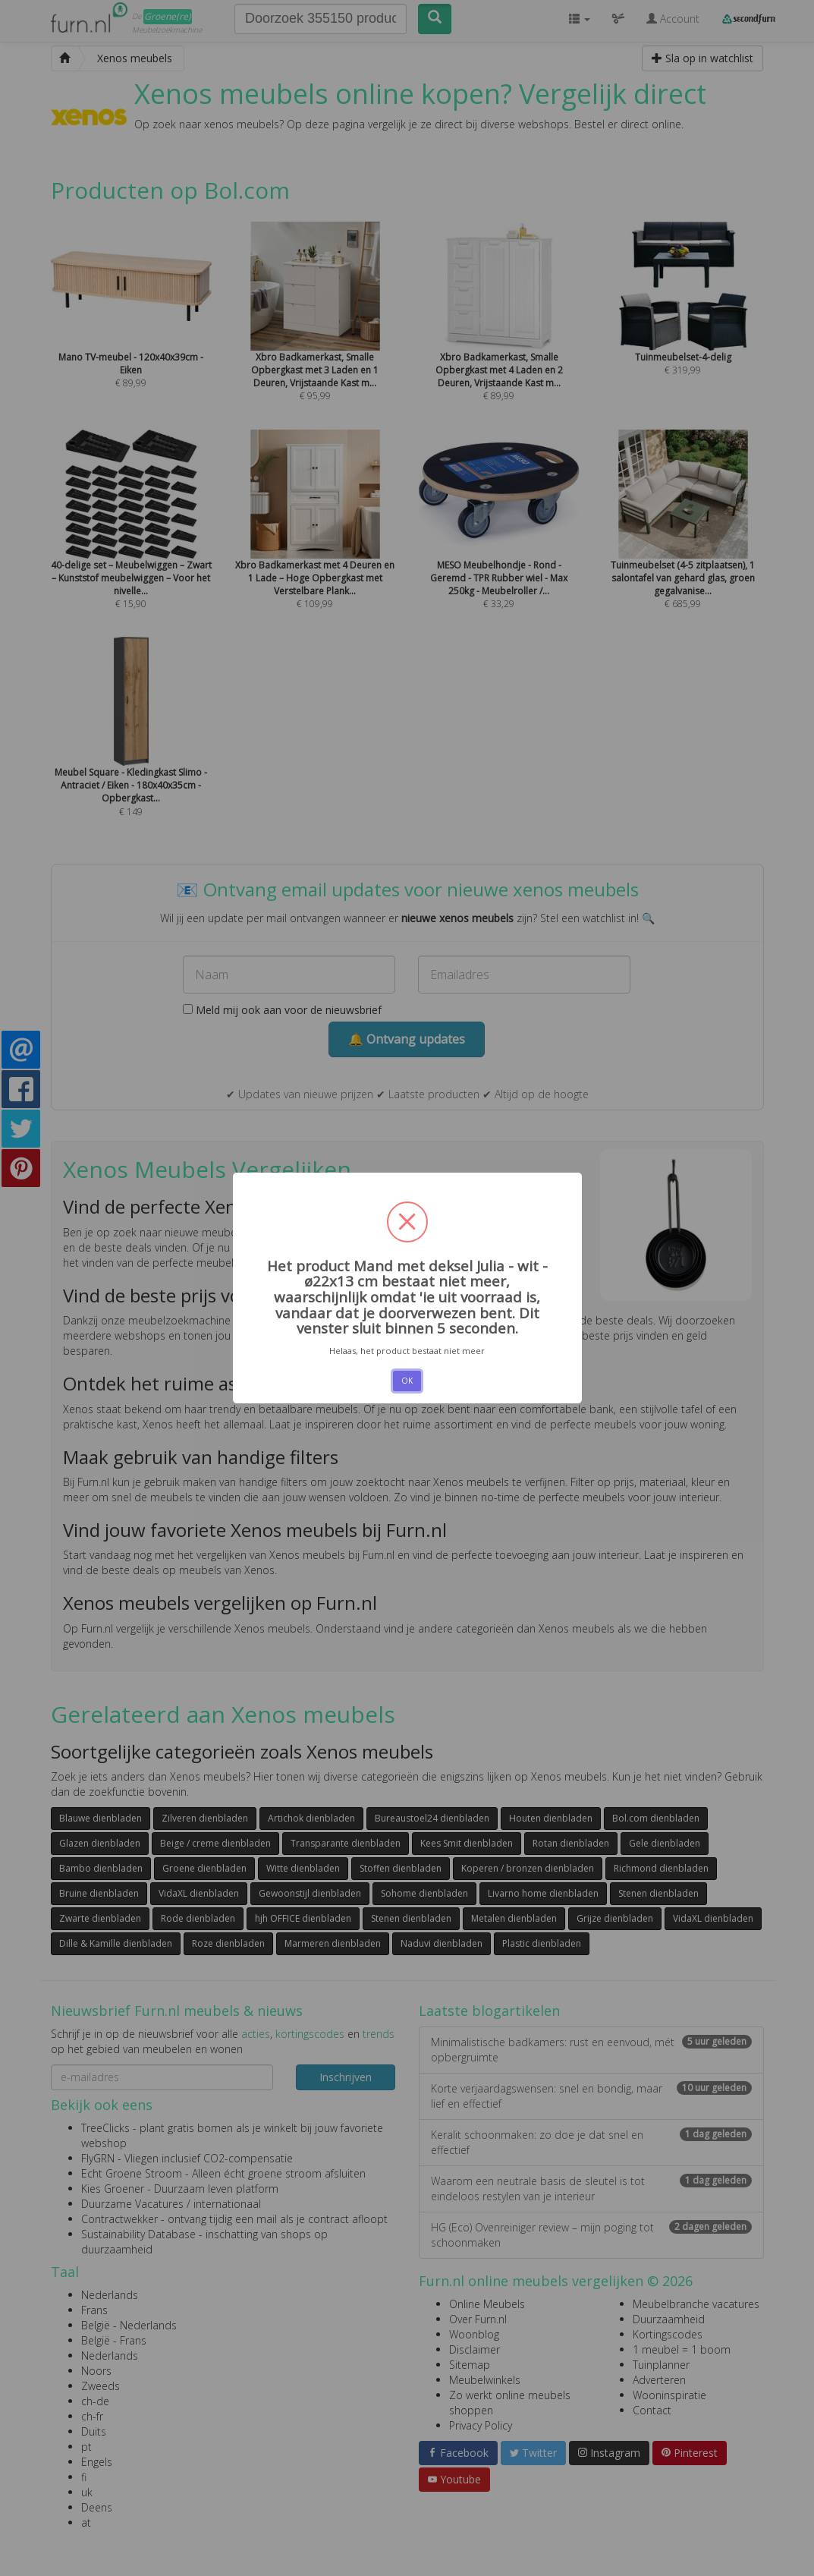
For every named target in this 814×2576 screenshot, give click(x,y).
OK (407, 1380)
